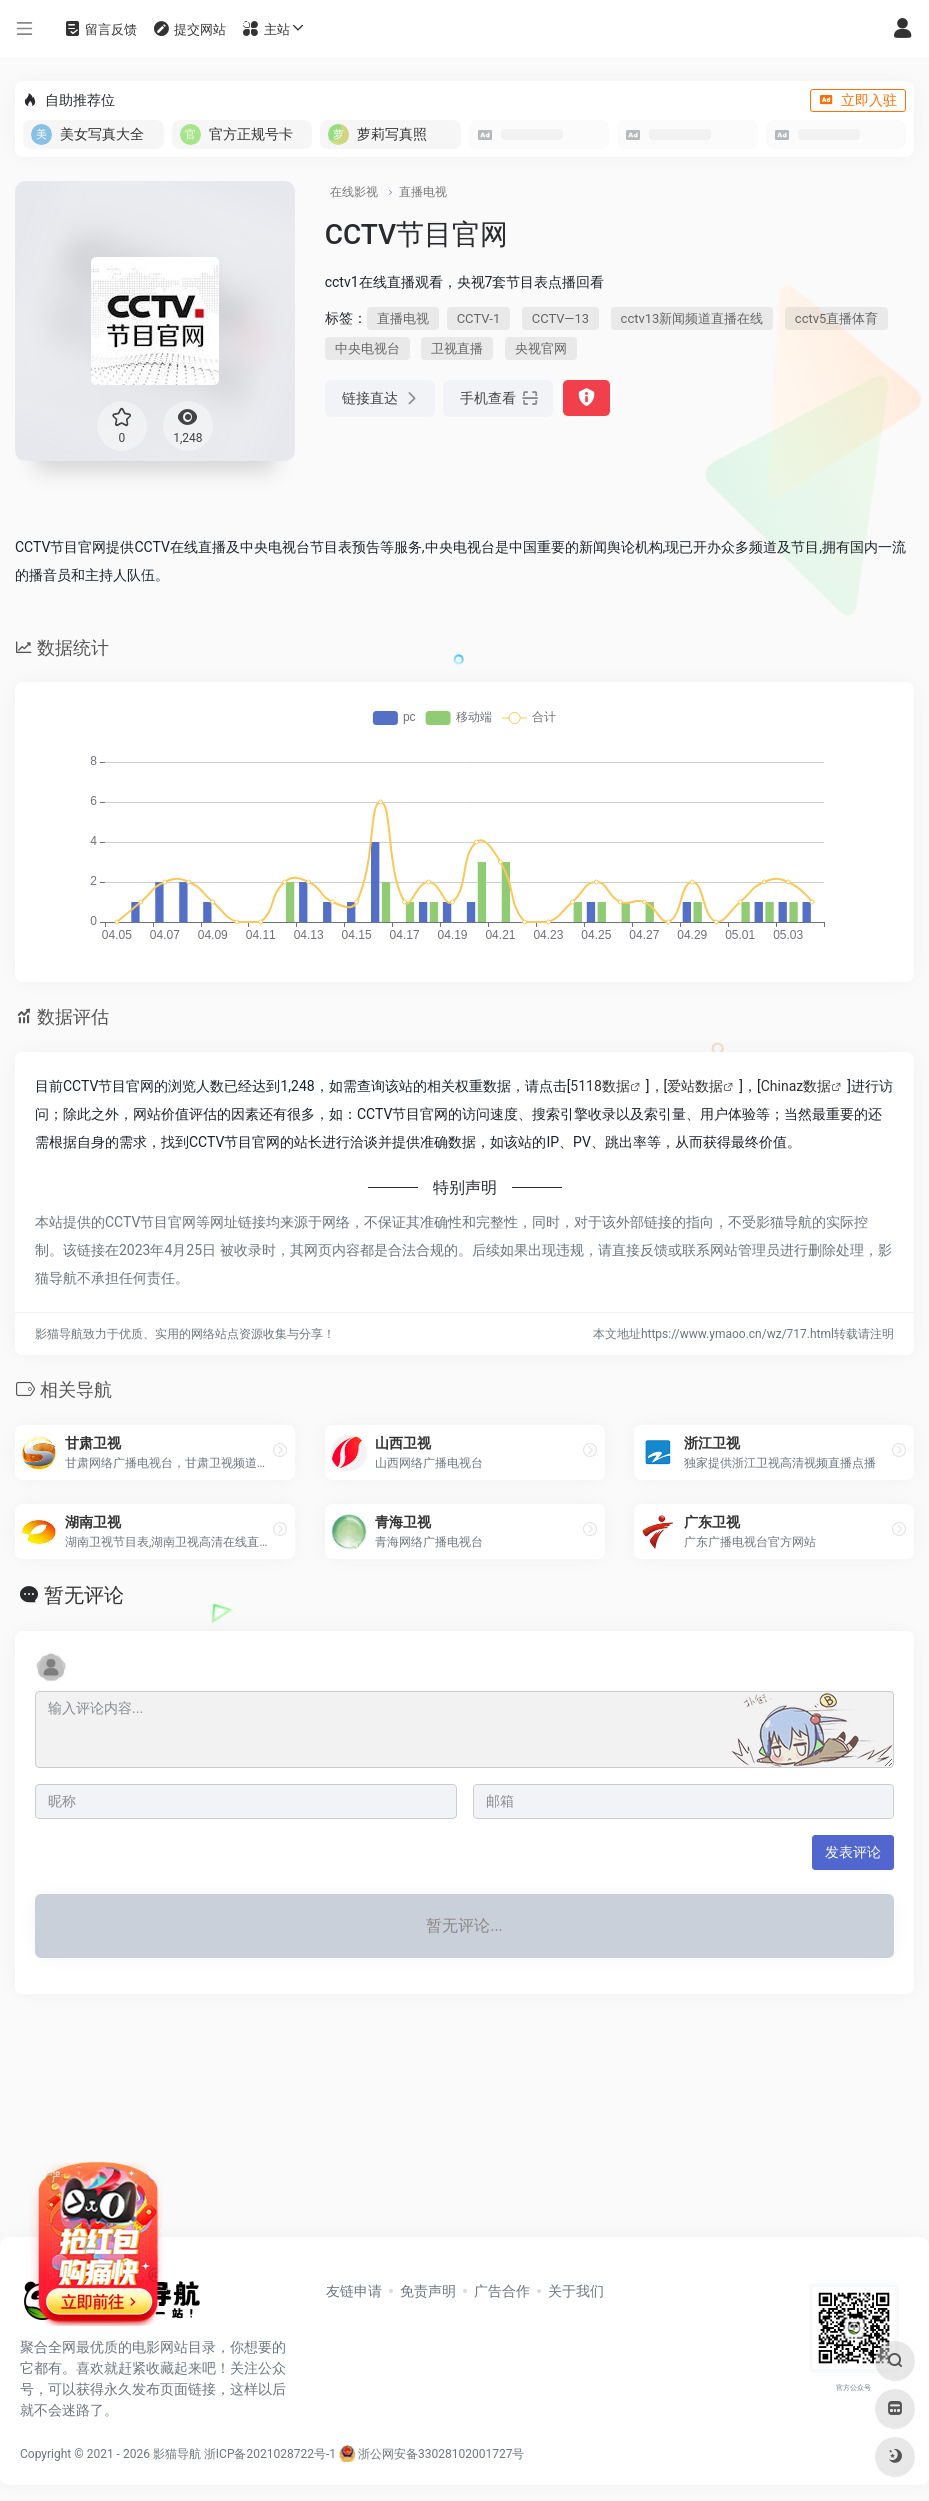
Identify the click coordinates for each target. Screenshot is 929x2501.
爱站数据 (695, 1086)
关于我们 (576, 2291)
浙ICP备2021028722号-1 (270, 2454)
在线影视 (354, 192)
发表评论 (853, 1852)
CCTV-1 (479, 318)
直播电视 (423, 192)
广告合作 (502, 2291)
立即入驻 (858, 100)
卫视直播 (457, 348)
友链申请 (354, 2291)
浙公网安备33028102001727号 (431, 2454)
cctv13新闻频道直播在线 (692, 318)
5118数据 (599, 1086)
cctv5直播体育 (836, 318)
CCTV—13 (560, 318)
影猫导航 (177, 2454)
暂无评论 (84, 1595)
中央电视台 (367, 348)
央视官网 (541, 348)
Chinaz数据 (796, 1086)
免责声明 (428, 2291)
